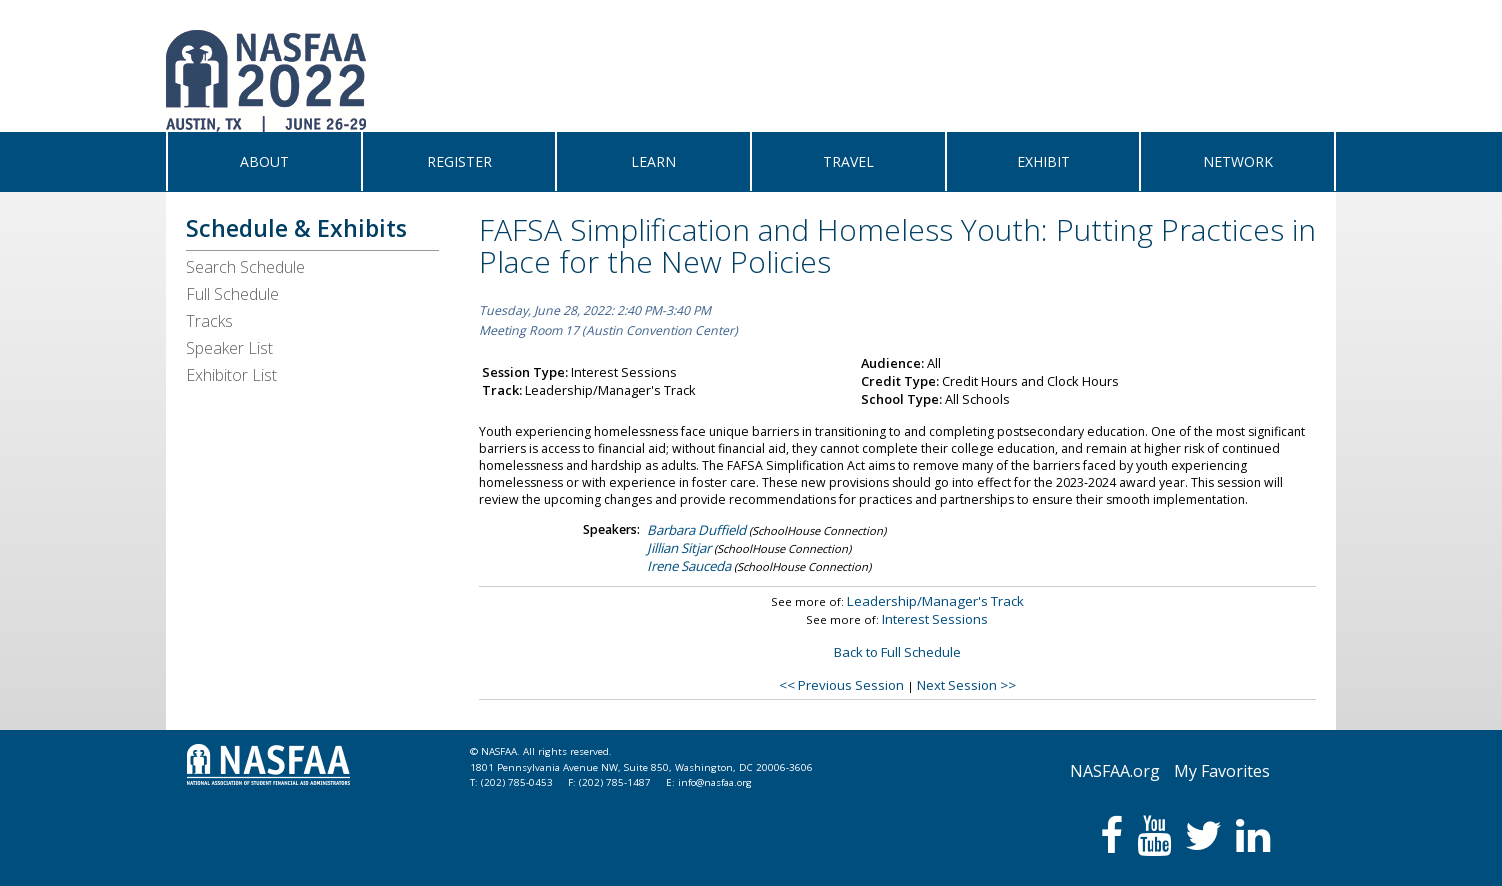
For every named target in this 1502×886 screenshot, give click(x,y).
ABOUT (264, 161)
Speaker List (229, 348)
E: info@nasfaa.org (709, 782)
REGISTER (459, 161)
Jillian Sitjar (679, 548)
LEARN (653, 161)
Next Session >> (966, 685)
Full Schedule (232, 294)
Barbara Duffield (696, 530)
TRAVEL (848, 161)
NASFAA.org (1115, 771)
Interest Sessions (935, 619)
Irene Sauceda (689, 566)
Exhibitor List (231, 375)
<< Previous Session (841, 685)
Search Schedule (245, 267)
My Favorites (1222, 771)
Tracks (209, 321)
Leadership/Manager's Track (935, 601)
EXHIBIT (1043, 161)
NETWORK (1238, 161)
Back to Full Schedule (897, 652)
